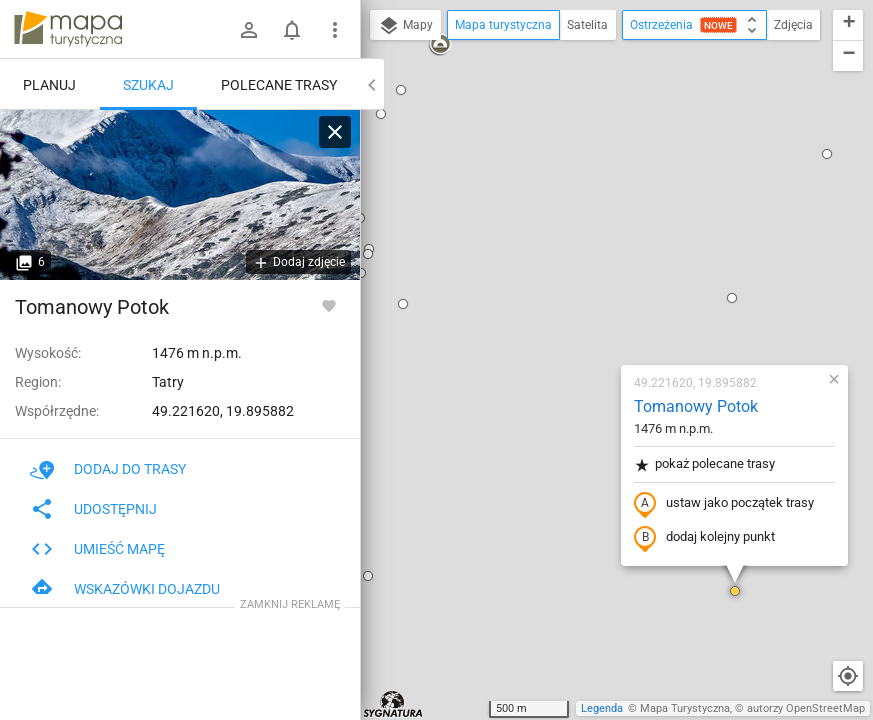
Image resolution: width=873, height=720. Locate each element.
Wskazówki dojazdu (125, 589)
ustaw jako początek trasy (606, 273)
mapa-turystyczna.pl (68, 29)
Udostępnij (93, 509)
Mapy (405, 26)
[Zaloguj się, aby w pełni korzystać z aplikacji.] (329, 305)
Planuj (49, 85)
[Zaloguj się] (249, 30)
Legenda (602, 708)
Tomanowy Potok (578, 175)
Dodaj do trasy (108, 469)
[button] (614, 67)
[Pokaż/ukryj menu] (335, 30)
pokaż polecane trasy (586, 233)
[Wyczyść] (335, 132)
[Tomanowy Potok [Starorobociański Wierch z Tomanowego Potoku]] (180, 195)
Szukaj (148, 85)
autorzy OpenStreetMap (806, 708)
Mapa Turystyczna (685, 708)
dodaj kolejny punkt (586, 307)
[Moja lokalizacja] (848, 676)
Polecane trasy (279, 85)
